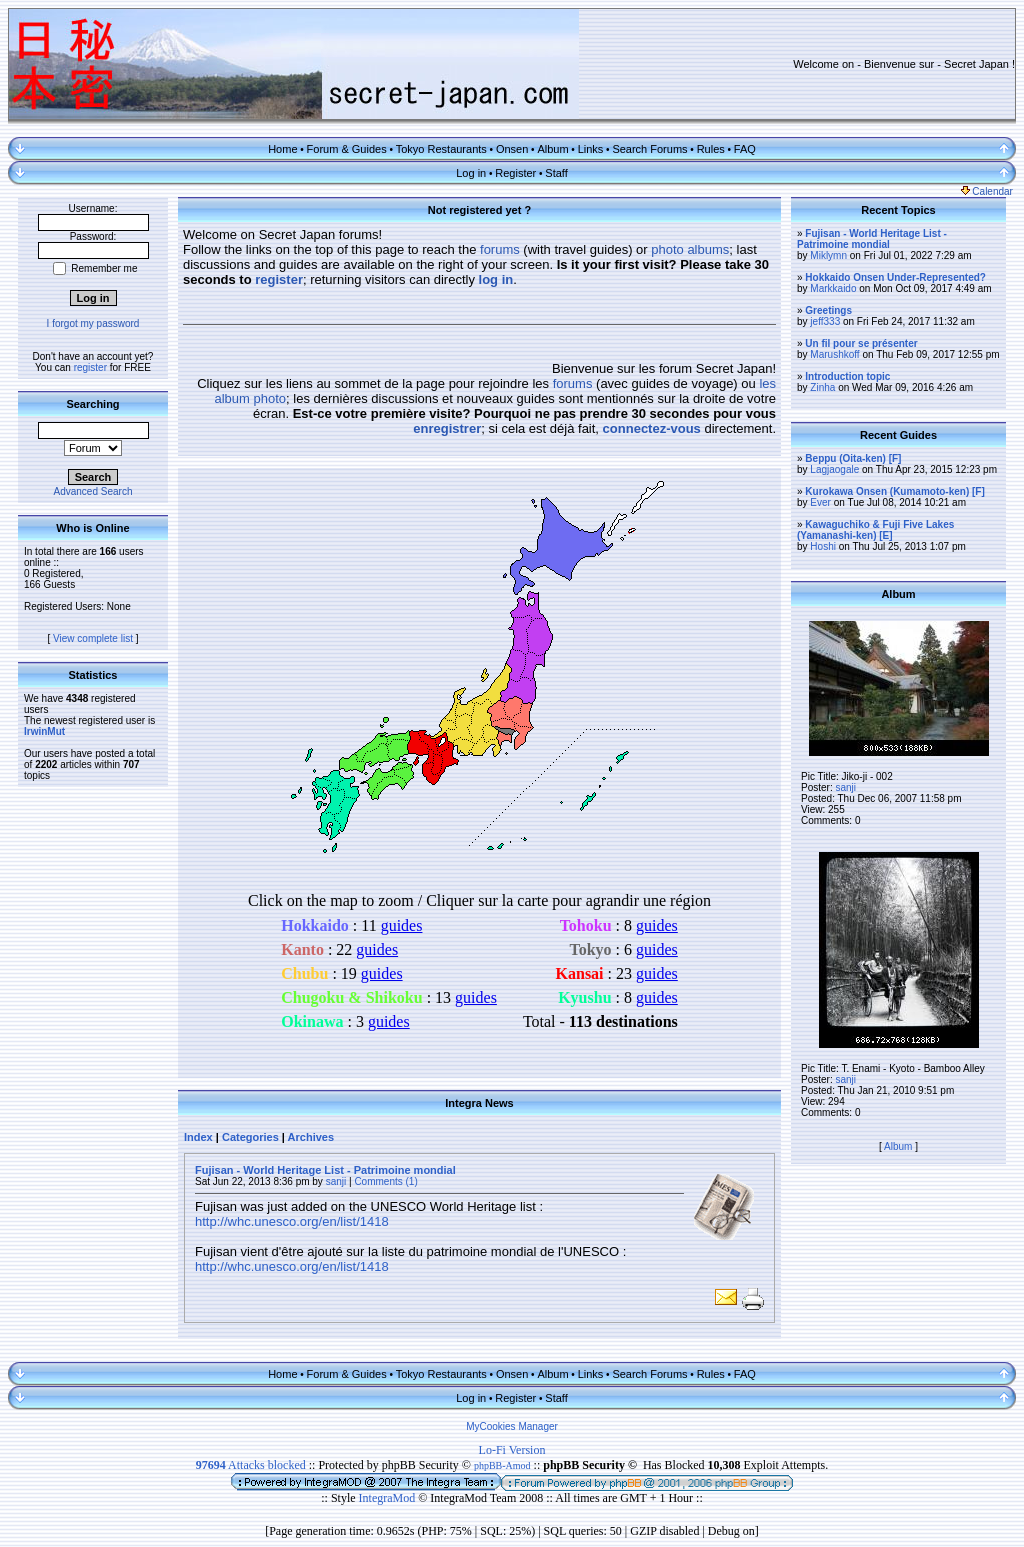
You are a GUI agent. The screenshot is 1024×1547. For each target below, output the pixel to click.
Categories (250, 1137)
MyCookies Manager (512, 1426)
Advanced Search (93, 491)
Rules (711, 149)
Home (282, 149)
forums (500, 249)
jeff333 (825, 321)
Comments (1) (385, 1181)
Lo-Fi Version (512, 1450)
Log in (471, 173)
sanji (336, 1181)
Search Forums (649, 149)
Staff (556, 173)
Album (552, 149)
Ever (820, 502)
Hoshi (823, 546)
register (90, 367)
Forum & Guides (347, 149)
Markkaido (833, 288)
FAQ (745, 149)
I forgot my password (93, 323)
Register (515, 173)
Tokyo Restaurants (441, 149)
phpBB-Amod (502, 1465)
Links (591, 149)
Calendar (987, 191)
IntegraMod (389, 1498)
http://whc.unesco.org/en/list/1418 (292, 1221)
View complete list (93, 638)
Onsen (512, 149)
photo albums (690, 249)
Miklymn (828, 255)
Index (198, 1137)
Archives (311, 1137)
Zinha (822, 387)
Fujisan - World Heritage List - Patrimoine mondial (325, 1170)
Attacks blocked (251, 1465)
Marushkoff (834, 354)
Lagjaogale (834, 469)
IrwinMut (44, 731)
